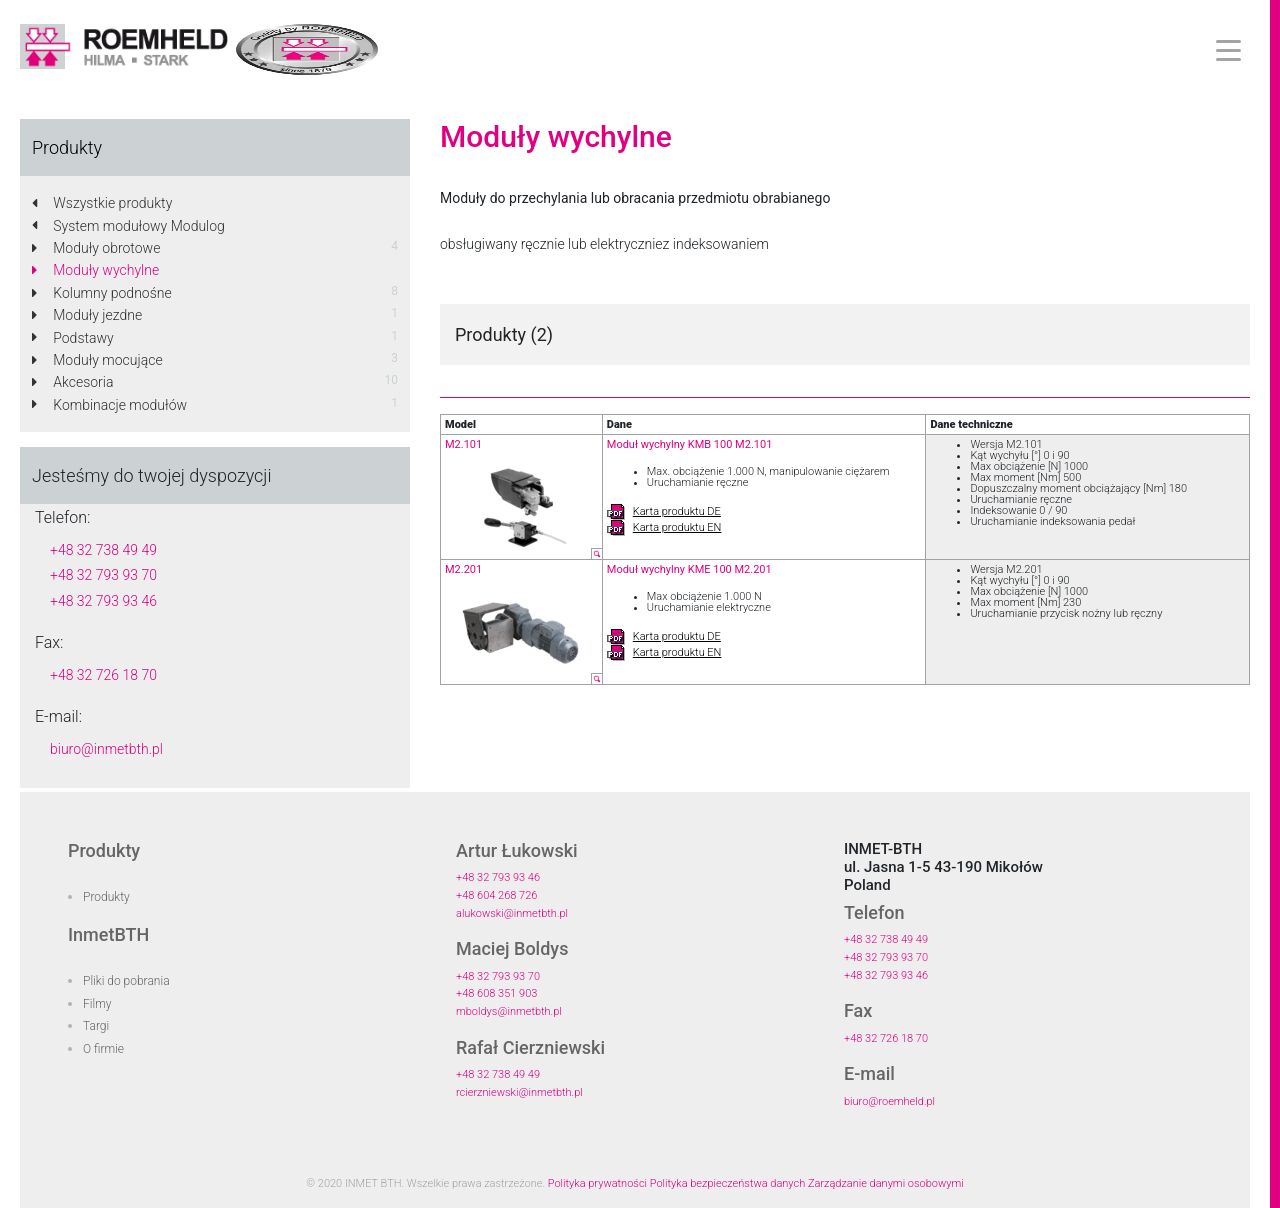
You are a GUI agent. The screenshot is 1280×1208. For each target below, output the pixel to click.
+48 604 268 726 (496, 895)
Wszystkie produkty (102, 203)
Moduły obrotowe (96, 248)
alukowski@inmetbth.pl (512, 913)
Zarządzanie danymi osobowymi (886, 1183)
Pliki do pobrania (126, 981)
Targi (96, 1026)
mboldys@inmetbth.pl (509, 1011)
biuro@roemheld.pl (889, 1101)
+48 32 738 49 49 (103, 550)
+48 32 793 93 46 (103, 601)
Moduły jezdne (87, 315)
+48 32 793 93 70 (103, 575)
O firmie (103, 1049)
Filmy (97, 1004)
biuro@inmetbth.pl (106, 749)
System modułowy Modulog (128, 226)
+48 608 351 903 (496, 993)
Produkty (106, 897)
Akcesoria (72, 382)
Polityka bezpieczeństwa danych (728, 1183)
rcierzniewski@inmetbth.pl (519, 1092)
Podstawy (73, 338)
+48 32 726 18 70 (103, 675)
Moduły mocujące (97, 360)
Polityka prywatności (597, 1183)
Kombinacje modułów (109, 405)
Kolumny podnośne (102, 293)
